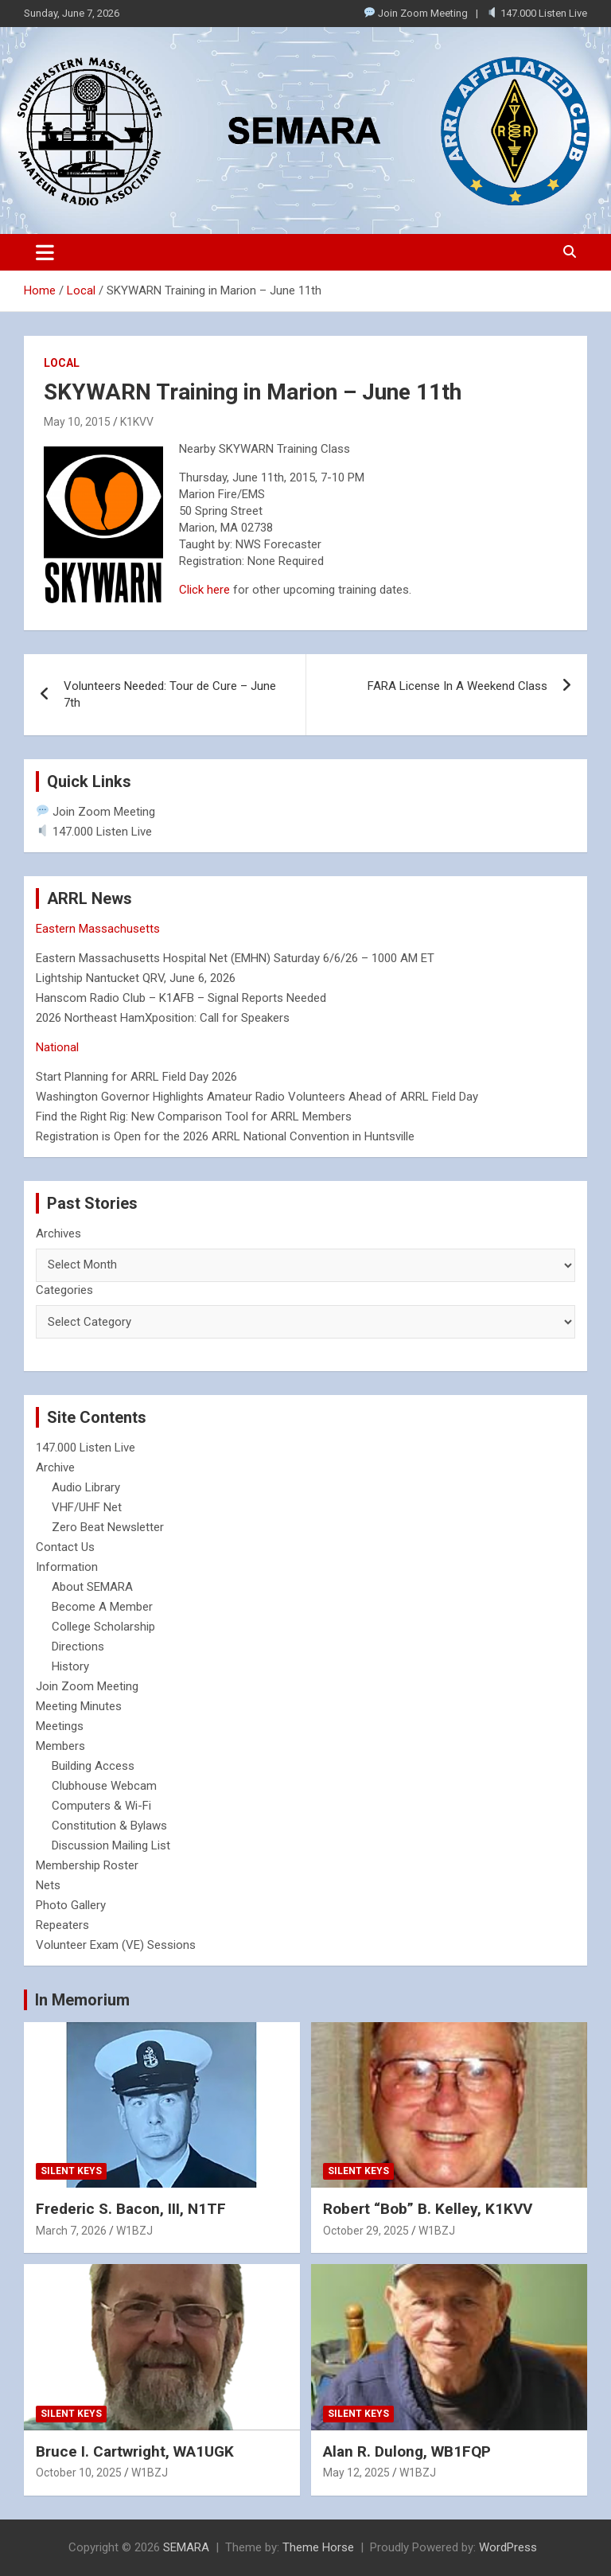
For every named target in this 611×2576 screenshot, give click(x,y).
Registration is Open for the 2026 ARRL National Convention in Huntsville (225, 1136)
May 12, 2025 (356, 2472)
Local (62, 363)
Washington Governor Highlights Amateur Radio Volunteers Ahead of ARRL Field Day (257, 1096)
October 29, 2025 (366, 2230)
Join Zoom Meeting (416, 13)
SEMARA (186, 2547)
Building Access (93, 1766)
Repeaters (62, 1925)
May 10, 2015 (77, 421)
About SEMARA (92, 1587)
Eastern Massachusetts (98, 929)
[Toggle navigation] (45, 252)
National (57, 1047)
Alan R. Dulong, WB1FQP (407, 2451)
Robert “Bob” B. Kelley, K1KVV (427, 2209)
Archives (58, 1233)
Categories (64, 1290)
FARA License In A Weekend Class (457, 686)
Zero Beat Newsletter (108, 1527)
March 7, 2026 (71, 2230)
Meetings (60, 1726)
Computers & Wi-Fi (101, 1806)
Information (67, 1567)
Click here (204, 590)
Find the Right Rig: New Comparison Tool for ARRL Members (194, 1116)
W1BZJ (134, 2230)
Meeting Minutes (79, 1706)
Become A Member (102, 1607)
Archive (55, 1467)
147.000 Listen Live (537, 13)
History (70, 1666)
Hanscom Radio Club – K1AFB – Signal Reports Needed (181, 998)
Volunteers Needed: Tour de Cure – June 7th (170, 694)
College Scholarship (103, 1626)
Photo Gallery (71, 1905)
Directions (78, 1646)
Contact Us (65, 1547)
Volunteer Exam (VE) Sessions (116, 1945)
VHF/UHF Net (87, 1507)
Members (60, 1746)
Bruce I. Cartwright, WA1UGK (135, 2451)
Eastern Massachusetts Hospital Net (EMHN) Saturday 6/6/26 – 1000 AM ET (235, 958)
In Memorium (82, 1999)
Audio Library (86, 1487)
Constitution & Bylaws (109, 1825)
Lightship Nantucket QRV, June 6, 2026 (135, 978)
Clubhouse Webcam (104, 1786)
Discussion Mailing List (111, 1845)
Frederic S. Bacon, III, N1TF (131, 2209)
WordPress (508, 2547)
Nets (48, 1885)
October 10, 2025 (79, 2472)
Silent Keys (71, 2171)
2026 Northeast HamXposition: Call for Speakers (163, 1018)
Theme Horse (318, 2547)
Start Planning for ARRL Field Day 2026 (136, 1077)
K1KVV (137, 421)
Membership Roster (87, 1865)
